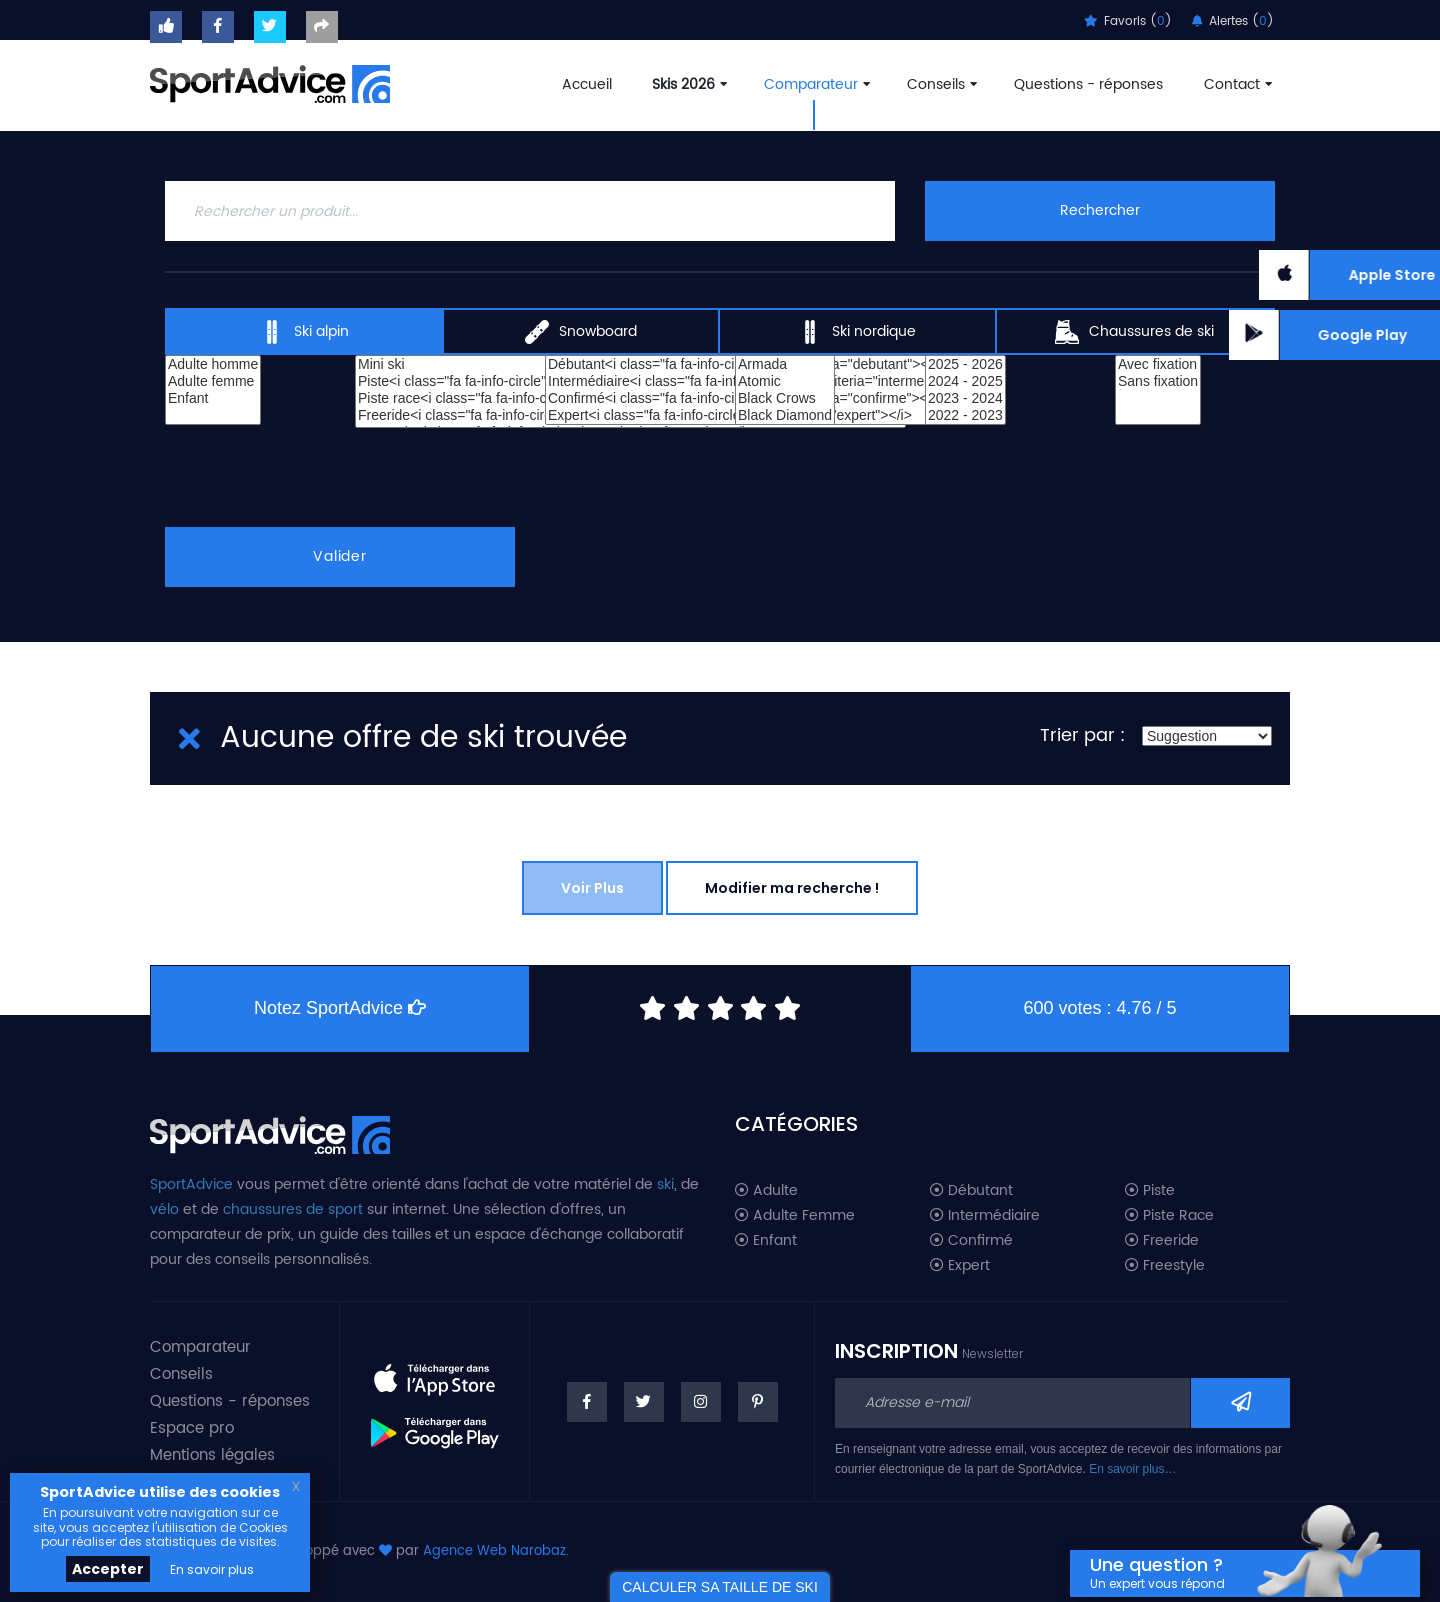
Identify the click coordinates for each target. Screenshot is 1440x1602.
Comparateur (815, 84)
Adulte (766, 1191)
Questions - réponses (1088, 84)
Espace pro (192, 1428)
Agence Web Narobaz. (496, 1551)
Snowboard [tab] (581, 332)
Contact (1236, 84)
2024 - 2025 (965, 381)
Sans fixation (1158, 381)
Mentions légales (212, 1455)
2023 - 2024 (965, 398)
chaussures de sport (293, 1209)
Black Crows (785, 398)
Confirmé (971, 1241)
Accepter (108, 1569)
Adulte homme (213, 364)
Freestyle (1165, 1266)
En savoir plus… (1132, 1469)
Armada (785, 364)
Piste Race (1169, 1216)
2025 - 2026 (965, 364)
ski (665, 1184)
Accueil (587, 84)
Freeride (1162, 1241)
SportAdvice (191, 1184)
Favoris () (1128, 21)
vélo (164, 1209)
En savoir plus (212, 1569)
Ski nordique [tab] (857, 332)
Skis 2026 (687, 84)
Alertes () (1233, 21)
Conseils (940, 84)
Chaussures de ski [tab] (1134, 332)
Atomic (785, 381)
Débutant (971, 1191)
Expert (960, 1266)
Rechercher (1100, 210)
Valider (340, 556)
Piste (1150, 1191)
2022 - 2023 (965, 415)
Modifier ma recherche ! (792, 888)
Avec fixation (1158, 364)
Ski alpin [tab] (304, 332)
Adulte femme (213, 381)
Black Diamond (785, 415)
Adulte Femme (795, 1216)
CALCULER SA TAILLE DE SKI (720, 1587)
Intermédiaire (985, 1216)
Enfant (213, 398)
